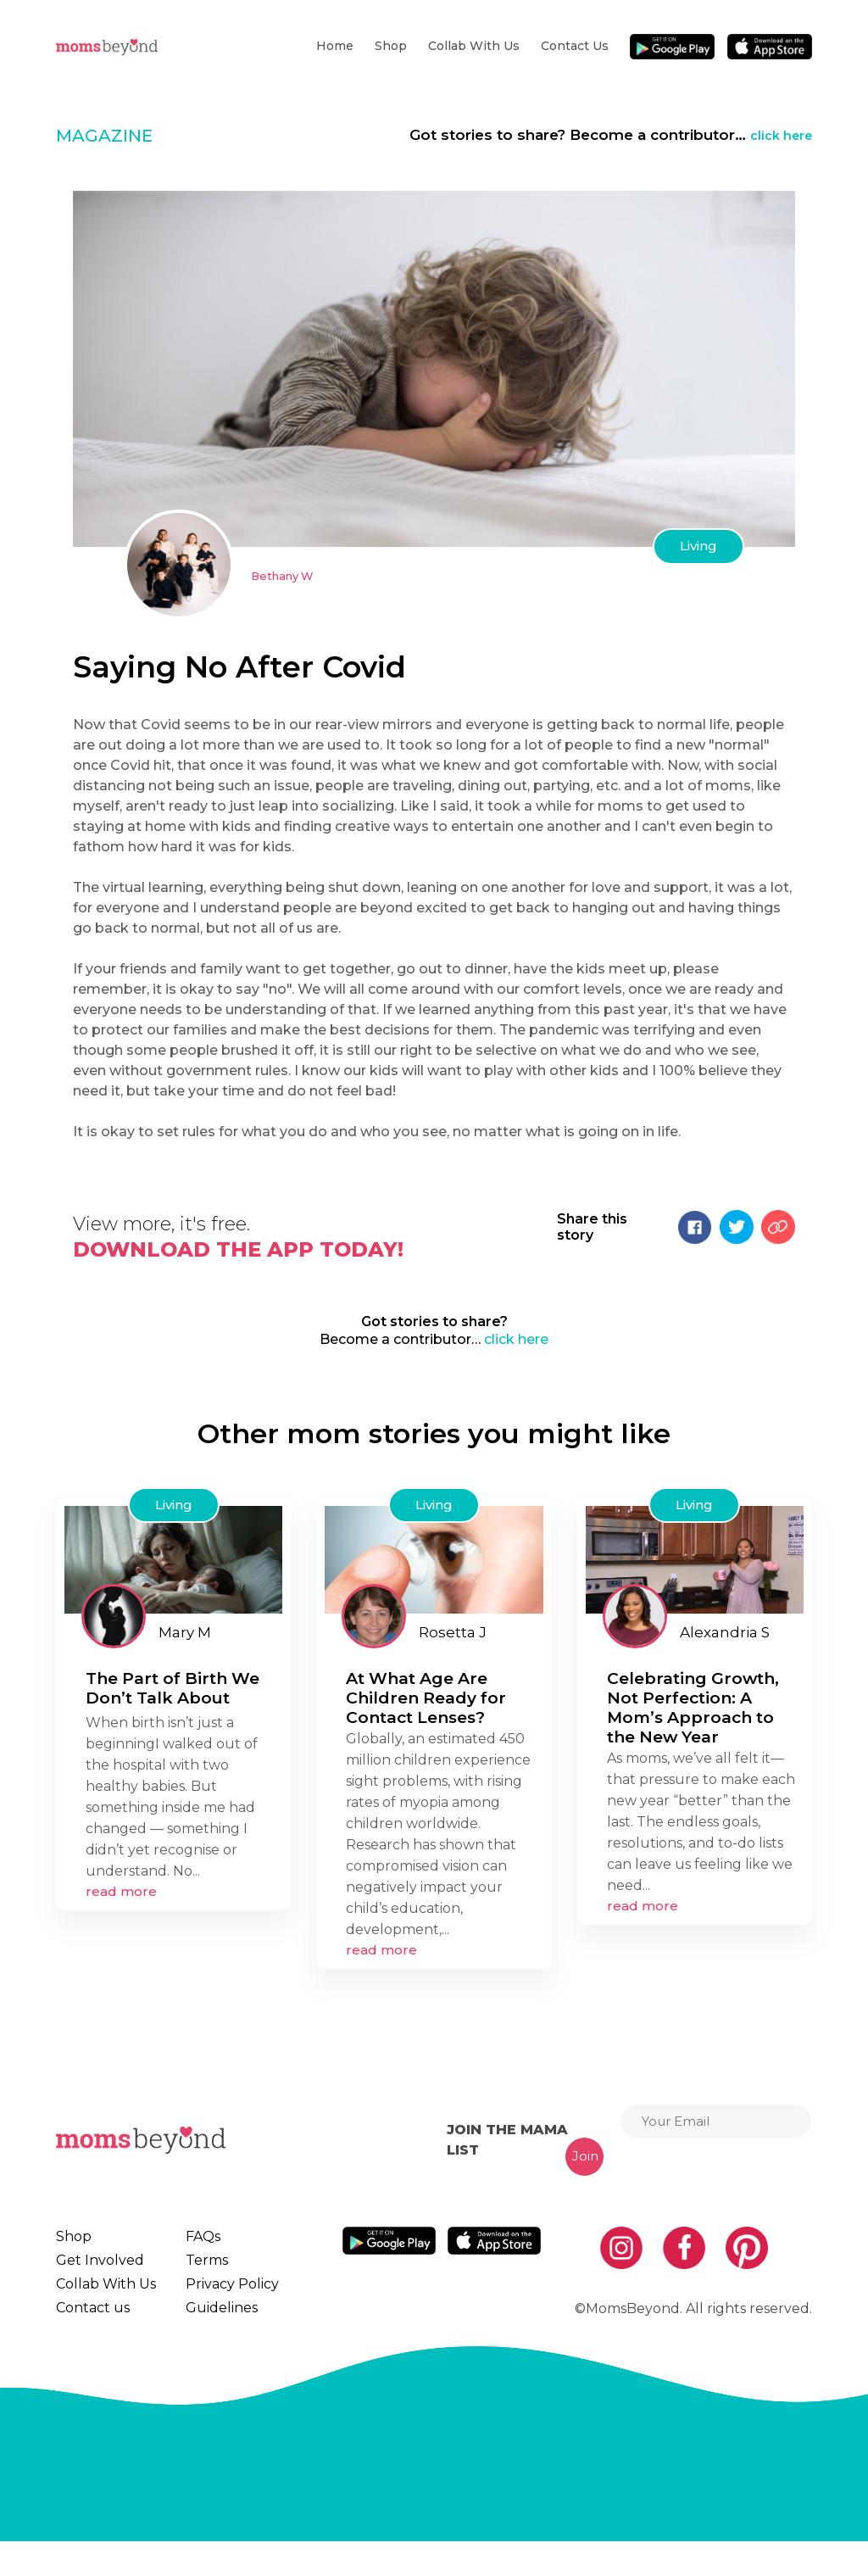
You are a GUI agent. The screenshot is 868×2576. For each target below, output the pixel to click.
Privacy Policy (219, 2301)
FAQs (194, 2236)
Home (334, 45)
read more (121, 1891)
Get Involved (94, 2269)
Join (585, 2156)
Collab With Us (474, 45)
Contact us (575, 45)
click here (776, 134)
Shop (391, 45)
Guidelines (208, 2333)
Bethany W (289, 575)
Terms (196, 2269)
